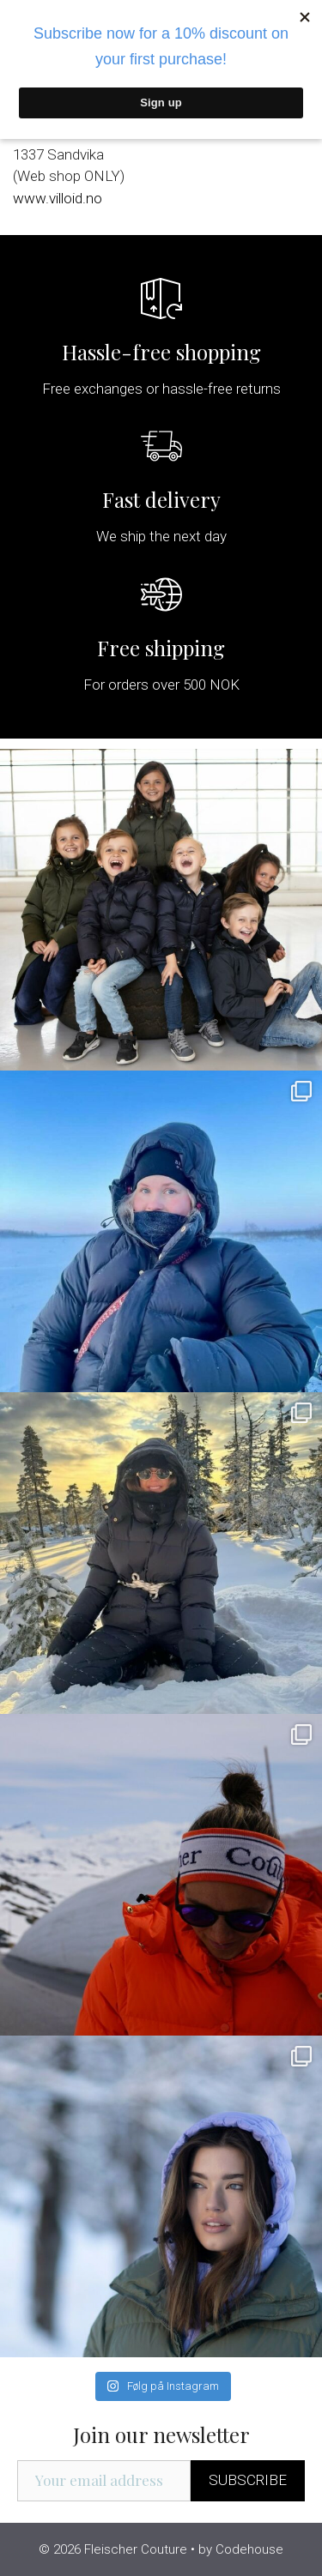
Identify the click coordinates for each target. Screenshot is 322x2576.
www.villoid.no (57, 198)
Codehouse (249, 2549)
